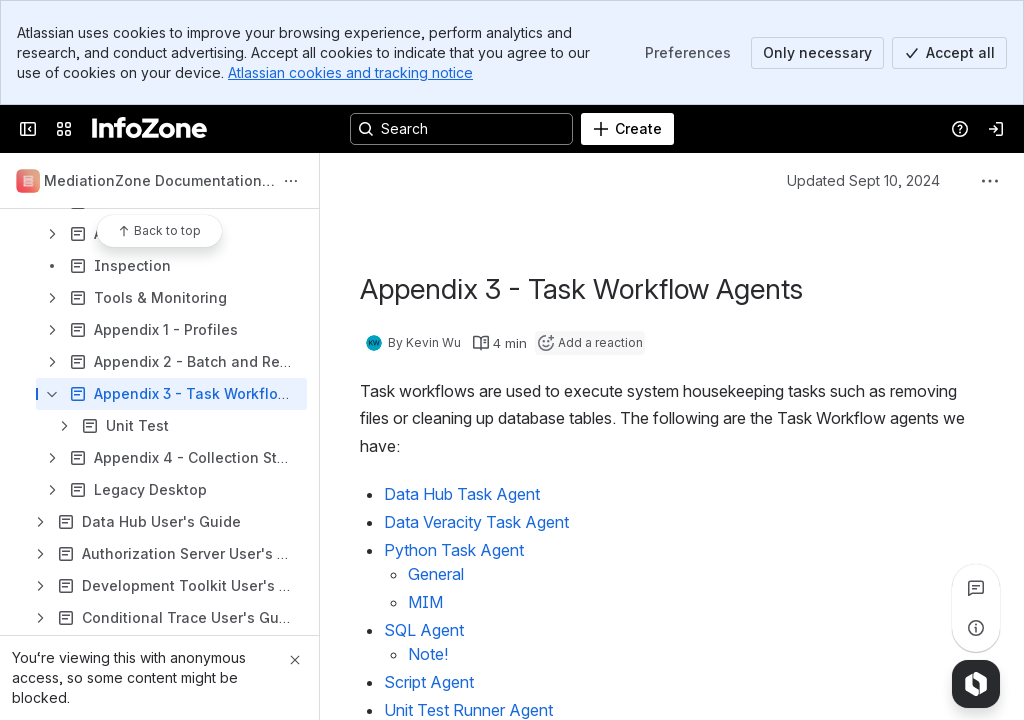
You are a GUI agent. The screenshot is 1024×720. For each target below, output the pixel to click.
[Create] (627, 129)
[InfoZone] (149, 129)
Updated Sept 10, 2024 (863, 180)
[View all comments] (976, 588)
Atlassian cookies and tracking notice (350, 72)
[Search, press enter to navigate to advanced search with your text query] (461, 129)
